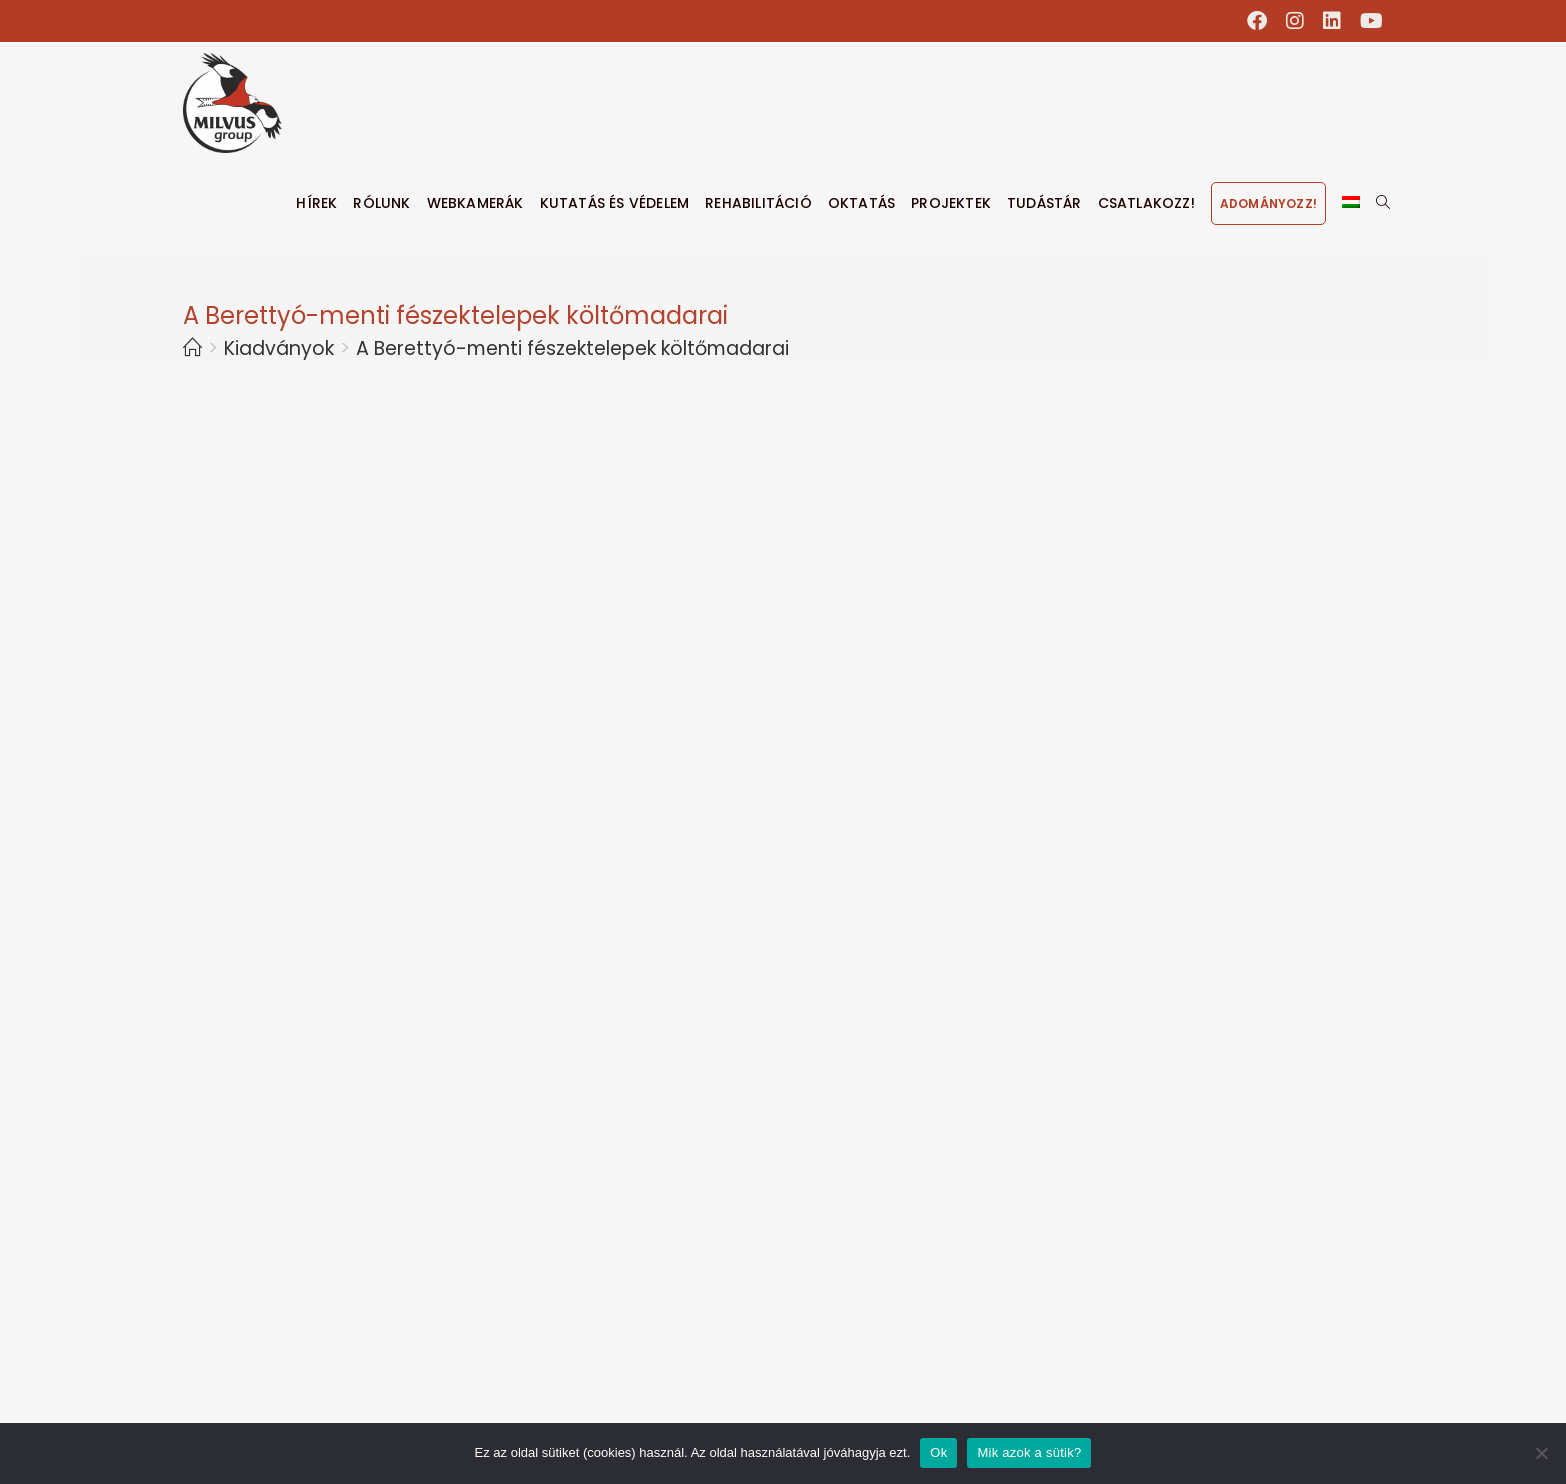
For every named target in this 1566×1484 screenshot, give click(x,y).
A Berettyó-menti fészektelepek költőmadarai (572, 348)
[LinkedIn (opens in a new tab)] (1332, 21)
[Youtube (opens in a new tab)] (1367, 21)
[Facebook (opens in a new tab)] (1257, 21)
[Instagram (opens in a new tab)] (1295, 21)
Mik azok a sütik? (1029, 1452)
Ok (938, 1452)
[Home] (192, 348)
